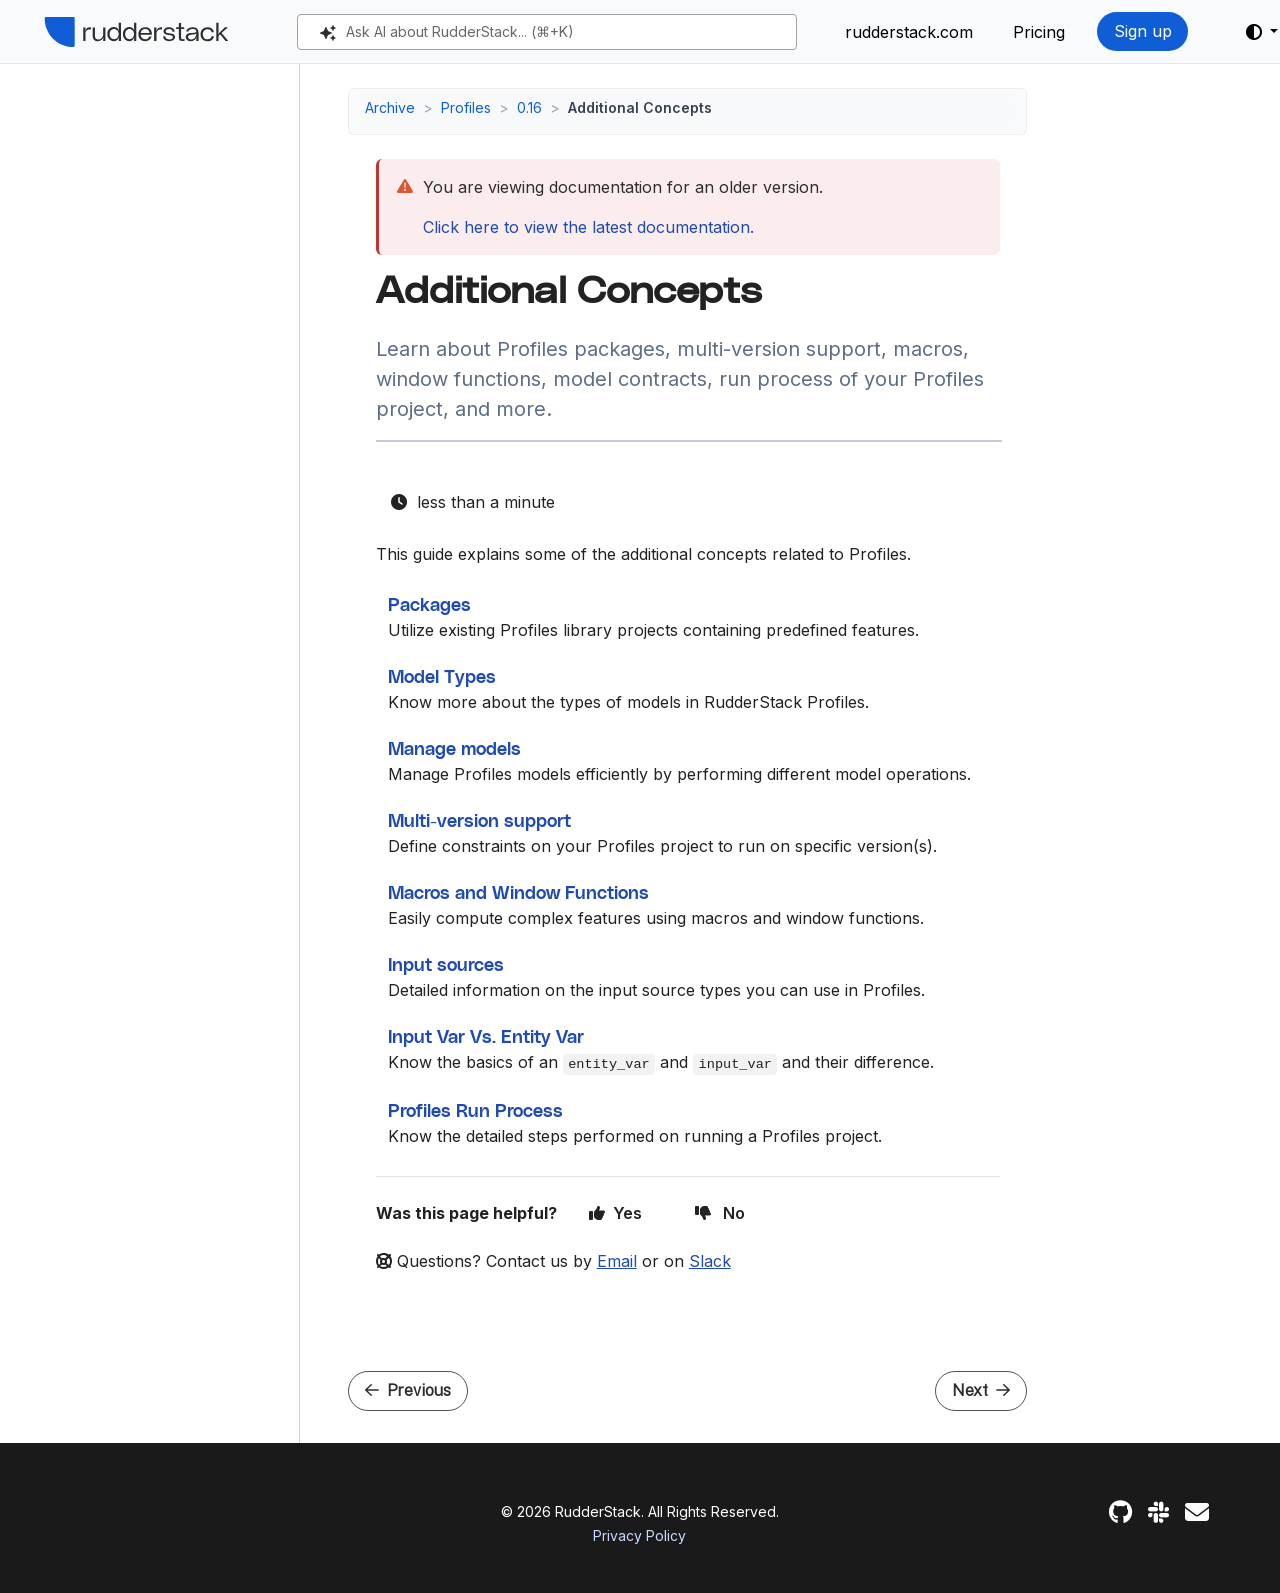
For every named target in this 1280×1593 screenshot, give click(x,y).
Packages (429, 606)
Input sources (446, 966)
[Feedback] (1197, 1512)
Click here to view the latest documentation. (588, 227)
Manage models (454, 750)
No (720, 1213)
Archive (390, 107)
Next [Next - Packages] (981, 1390)
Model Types (442, 678)
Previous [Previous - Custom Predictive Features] (408, 1390)
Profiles (466, 107)
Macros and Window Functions (518, 894)
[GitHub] (1120, 1512)
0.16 (529, 107)
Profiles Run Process (475, 1112)
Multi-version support (479, 822)
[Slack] (1158, 1512)
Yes (616, 1213)
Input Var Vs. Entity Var (486, 1038)
